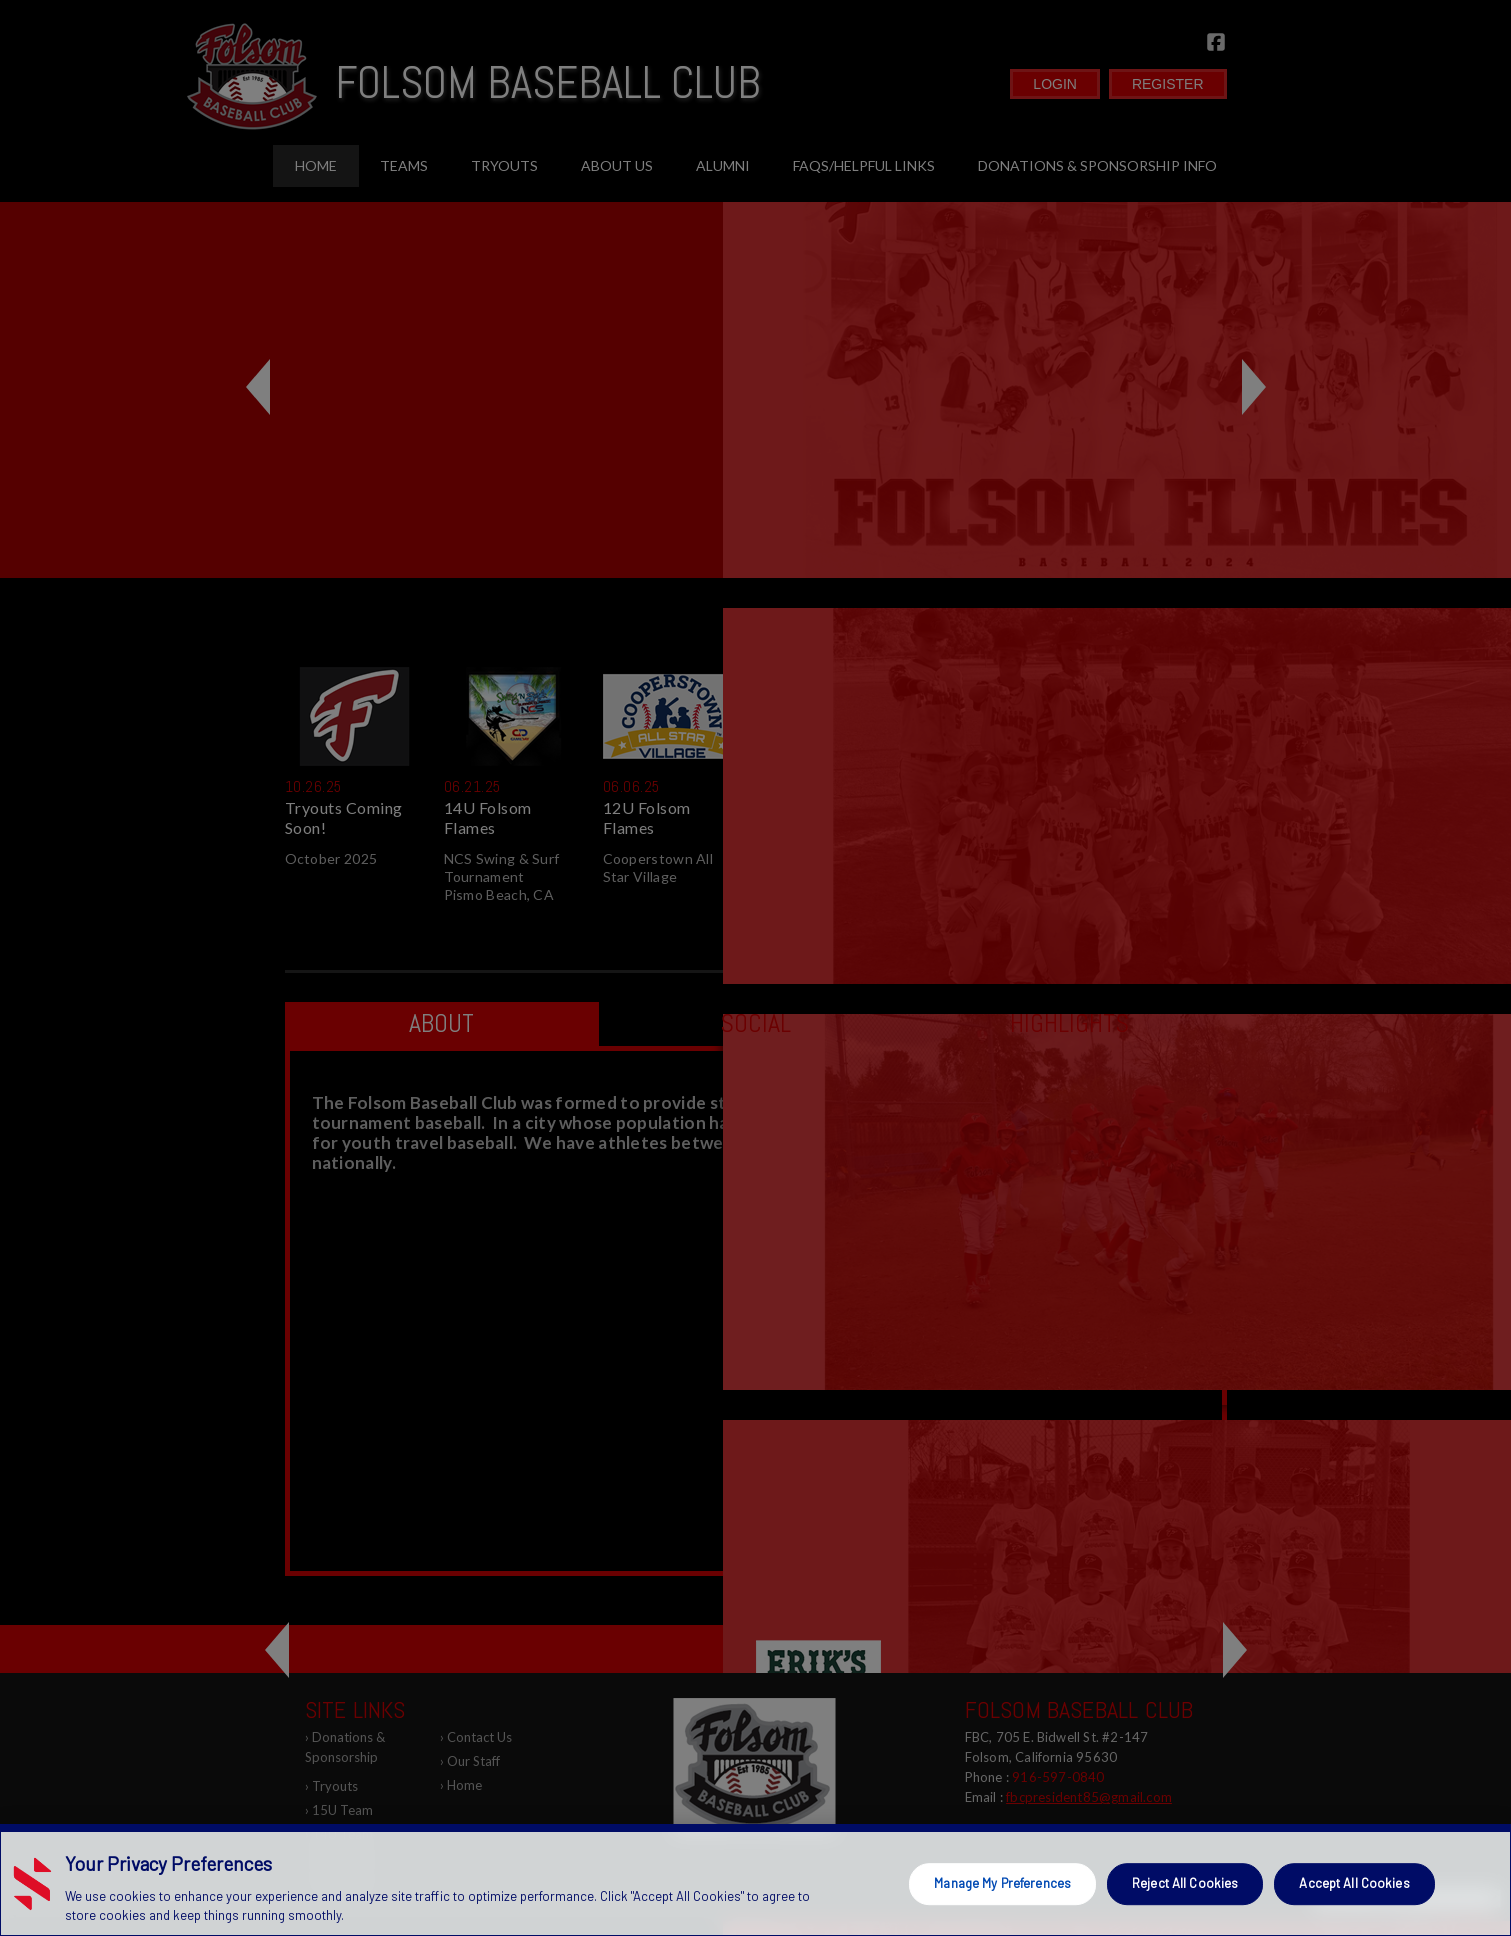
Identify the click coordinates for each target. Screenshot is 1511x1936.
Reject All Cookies (1185, 1883)
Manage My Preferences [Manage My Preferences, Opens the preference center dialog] (1002, 1883)
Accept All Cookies (1354, 1883)
